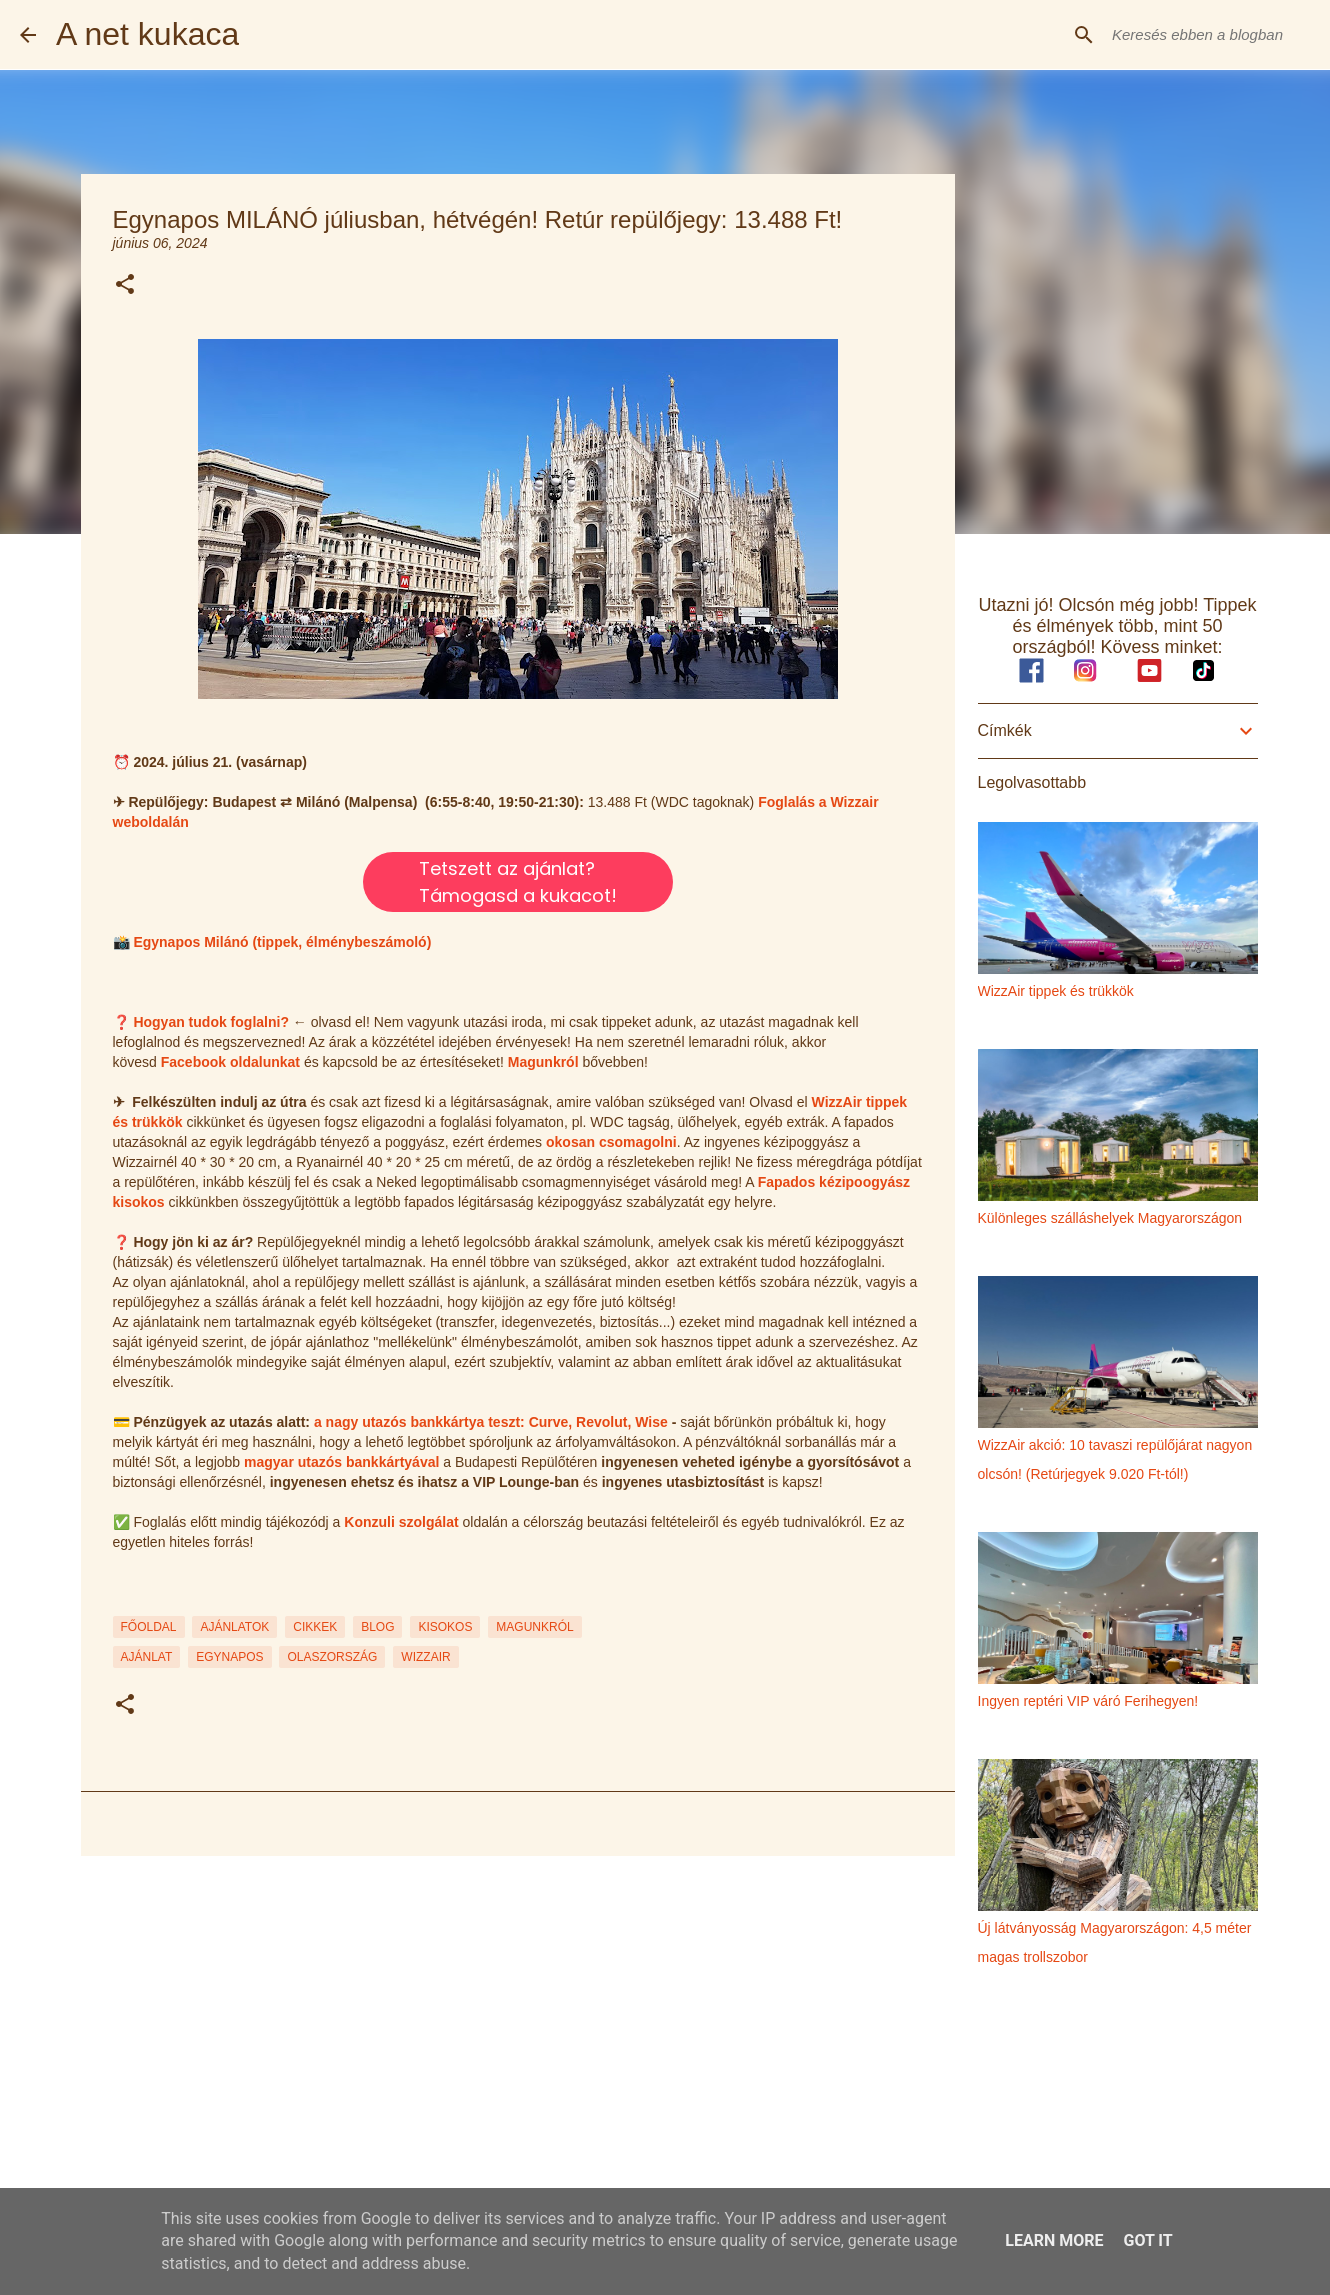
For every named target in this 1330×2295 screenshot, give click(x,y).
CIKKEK (315, 1627)
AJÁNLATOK (234, 1627)
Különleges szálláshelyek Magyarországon (1110, 1218)
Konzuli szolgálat (401, 1522)
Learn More (1054, 2240)
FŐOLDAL (149, 1627)
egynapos (229, 1657)
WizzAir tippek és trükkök (1056, 991)
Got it (1147, 2240)
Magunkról (543, 1062)
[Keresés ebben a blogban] (1209, 35)
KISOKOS (445, 1627)
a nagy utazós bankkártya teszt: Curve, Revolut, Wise (491, 1422)
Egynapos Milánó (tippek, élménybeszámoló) (282, 942)
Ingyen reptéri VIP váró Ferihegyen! (1088, 1701)
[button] (125, 285)
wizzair (425, 1657)
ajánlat (147, 1657)
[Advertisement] (518, 2026)
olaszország (332, 1657)
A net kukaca (147, 34)
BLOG (377, 1627)
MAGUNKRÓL (534, 1627)
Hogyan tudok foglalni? (211, 1022)
